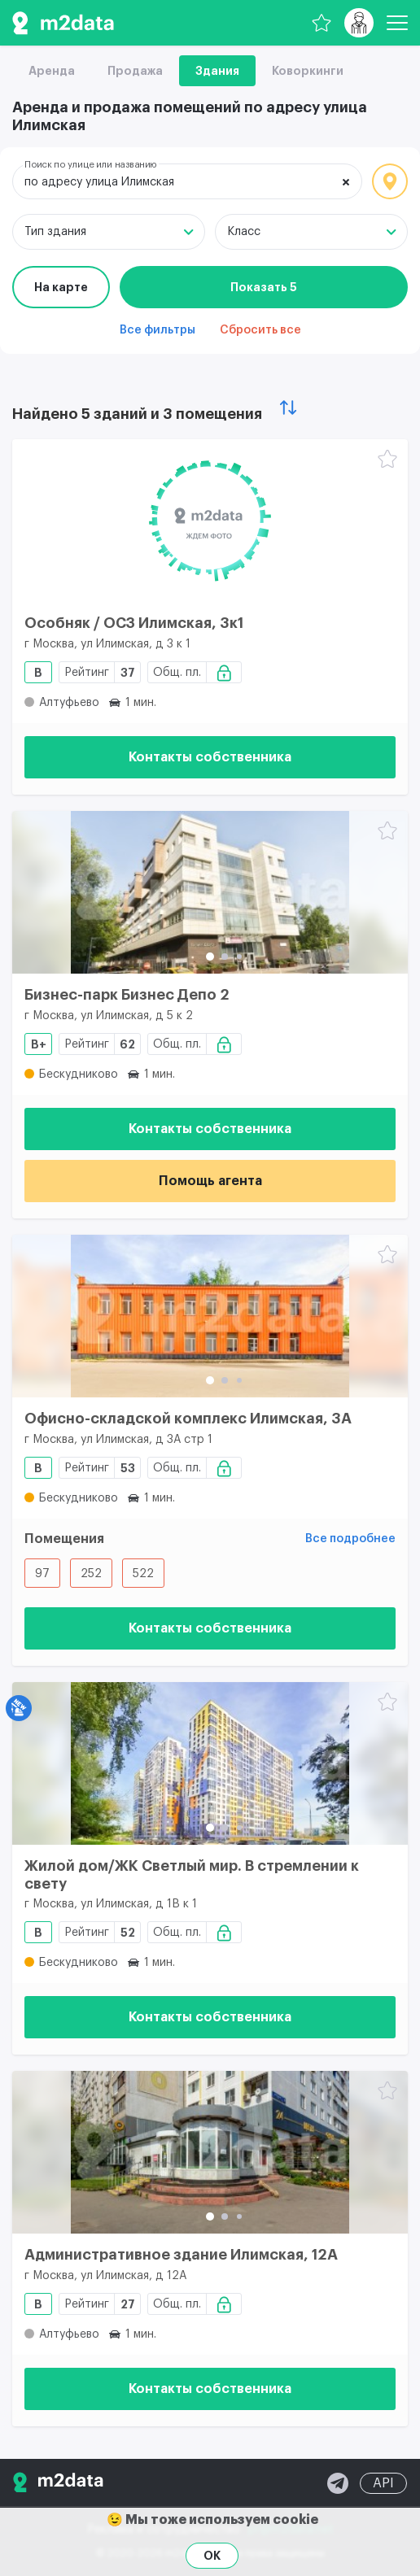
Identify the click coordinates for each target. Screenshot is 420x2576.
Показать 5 (263, 287)
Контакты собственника (210, 757)
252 (91, 1574)
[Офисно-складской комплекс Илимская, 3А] (210, 1316)
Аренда (51, 70)
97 (42, 1574)
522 (143, 1574)
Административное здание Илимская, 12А (181, 2254)
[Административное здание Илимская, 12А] (210, 2152)
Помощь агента (210, 1181)
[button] (210, 956)
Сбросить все (260, 330)
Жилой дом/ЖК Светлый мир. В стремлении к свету (191, 1875)
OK (212, 2555)
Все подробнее (350, 1539)
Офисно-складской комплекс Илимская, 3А (188, 1418)
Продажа (135, 70)
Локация (390, 181)
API (383, 2483)
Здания (217, 70)
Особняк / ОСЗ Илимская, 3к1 (133, 623)
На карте (61, 287)
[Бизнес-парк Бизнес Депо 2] (210, 892)
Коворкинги (307, 70)
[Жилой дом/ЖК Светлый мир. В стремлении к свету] (210, 1763)
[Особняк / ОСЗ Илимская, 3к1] (210, 520)
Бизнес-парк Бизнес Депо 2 (127, 994)
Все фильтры (157, 330)
